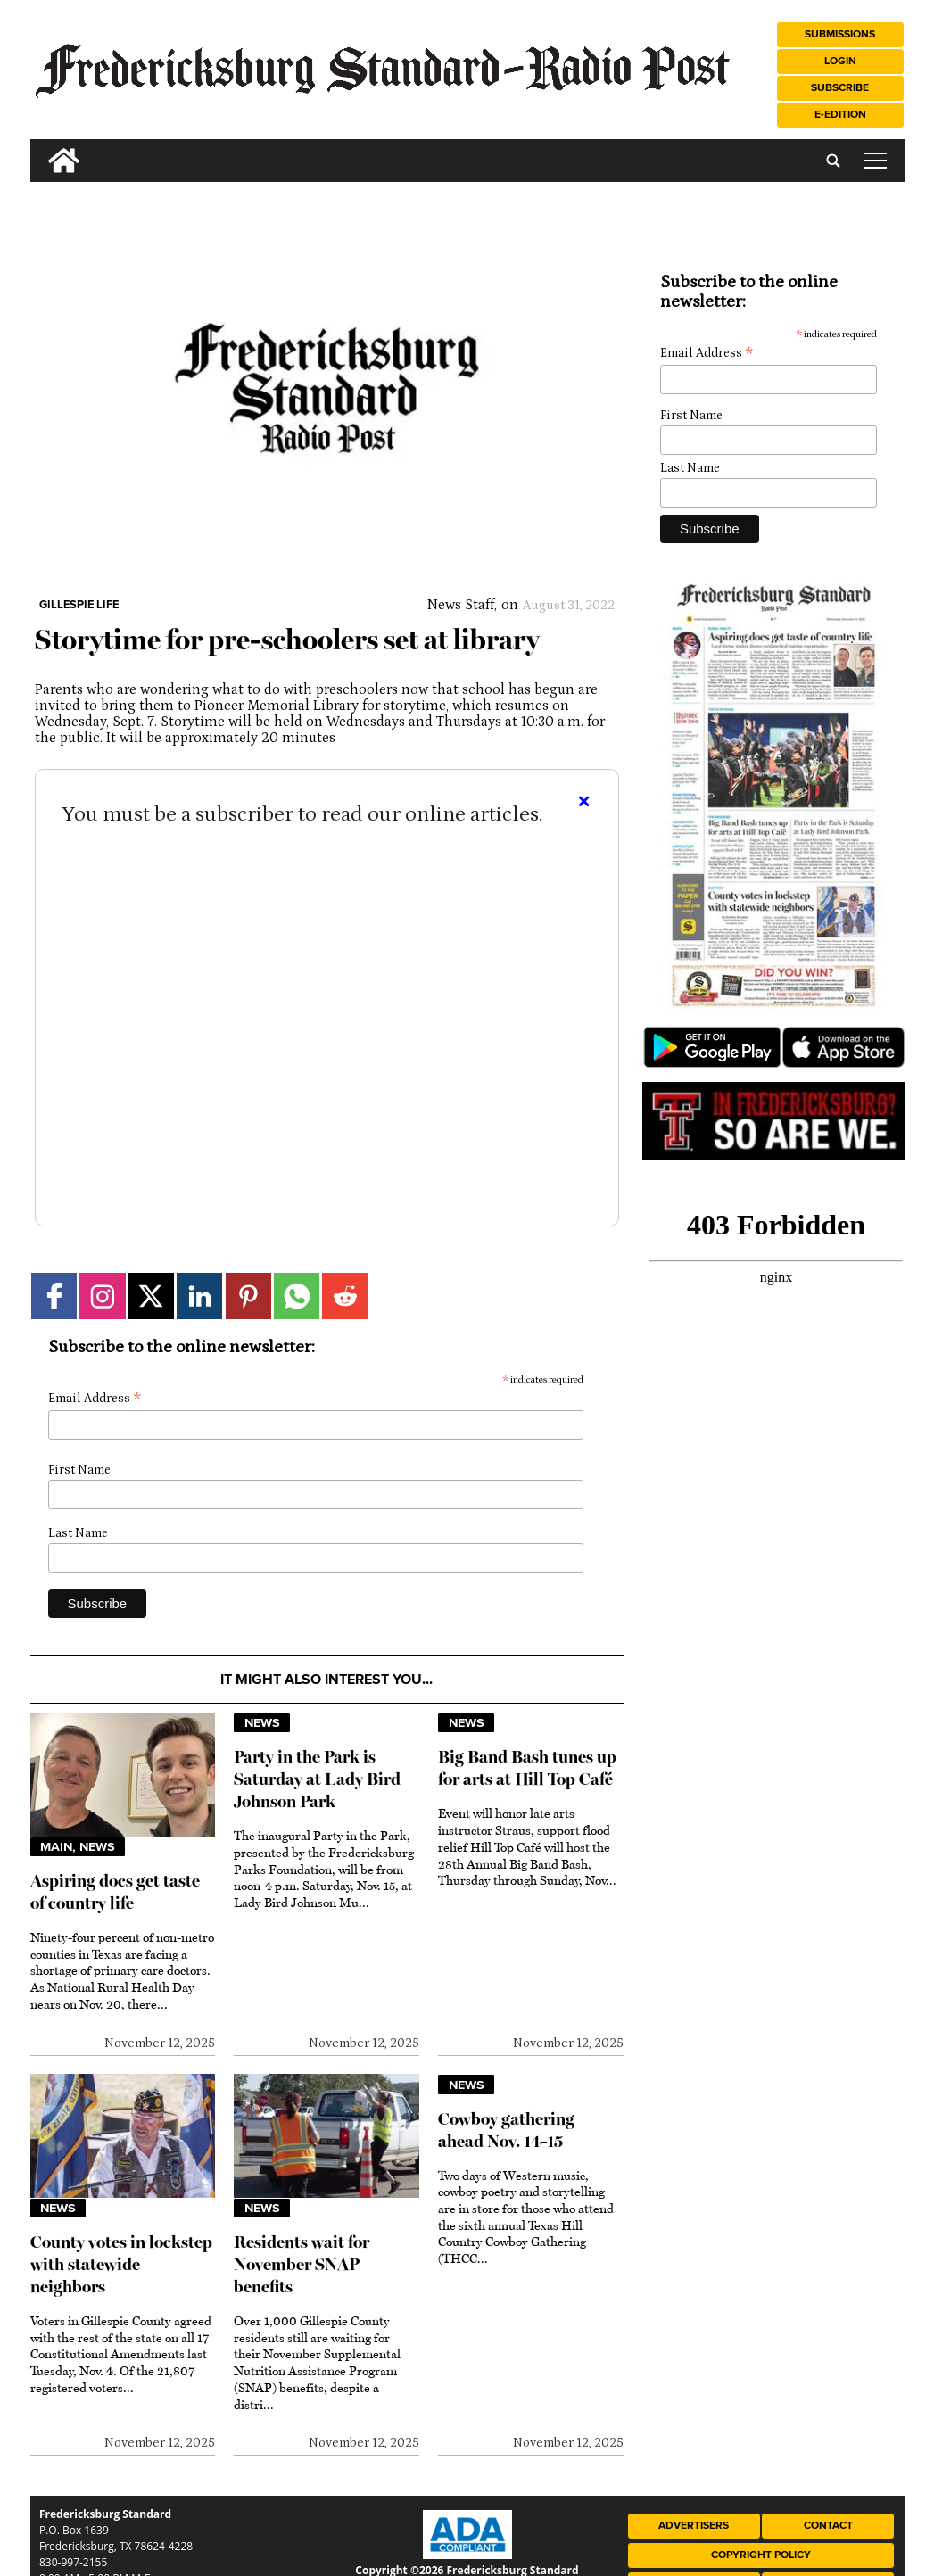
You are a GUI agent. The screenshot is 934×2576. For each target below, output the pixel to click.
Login (840, 61)
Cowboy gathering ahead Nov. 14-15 (506, 2130)
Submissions (840, 34)
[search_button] (37, 147)
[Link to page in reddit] (345, 1295)
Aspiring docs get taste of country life (115, 1891)
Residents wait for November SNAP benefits (301, 2264)
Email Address (94, 1399)
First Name (79, 1470)
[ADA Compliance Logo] (467, 2555)
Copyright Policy (761, 2555)
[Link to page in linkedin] (199, 1295)
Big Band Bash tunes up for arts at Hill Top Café (527, 1767)
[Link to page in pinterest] (248, 1295)
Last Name (78, 1533)
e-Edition (840, 114)
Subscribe (840, 88)
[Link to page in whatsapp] (296, 1295)
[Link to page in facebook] (54, 1295)
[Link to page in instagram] (102, 1295)
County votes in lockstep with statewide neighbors (121, 2264)
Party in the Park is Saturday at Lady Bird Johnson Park (317, 1779)
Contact (828, 2525)
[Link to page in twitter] (151, 1295)
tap (875, 161)
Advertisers (693, 2525)
